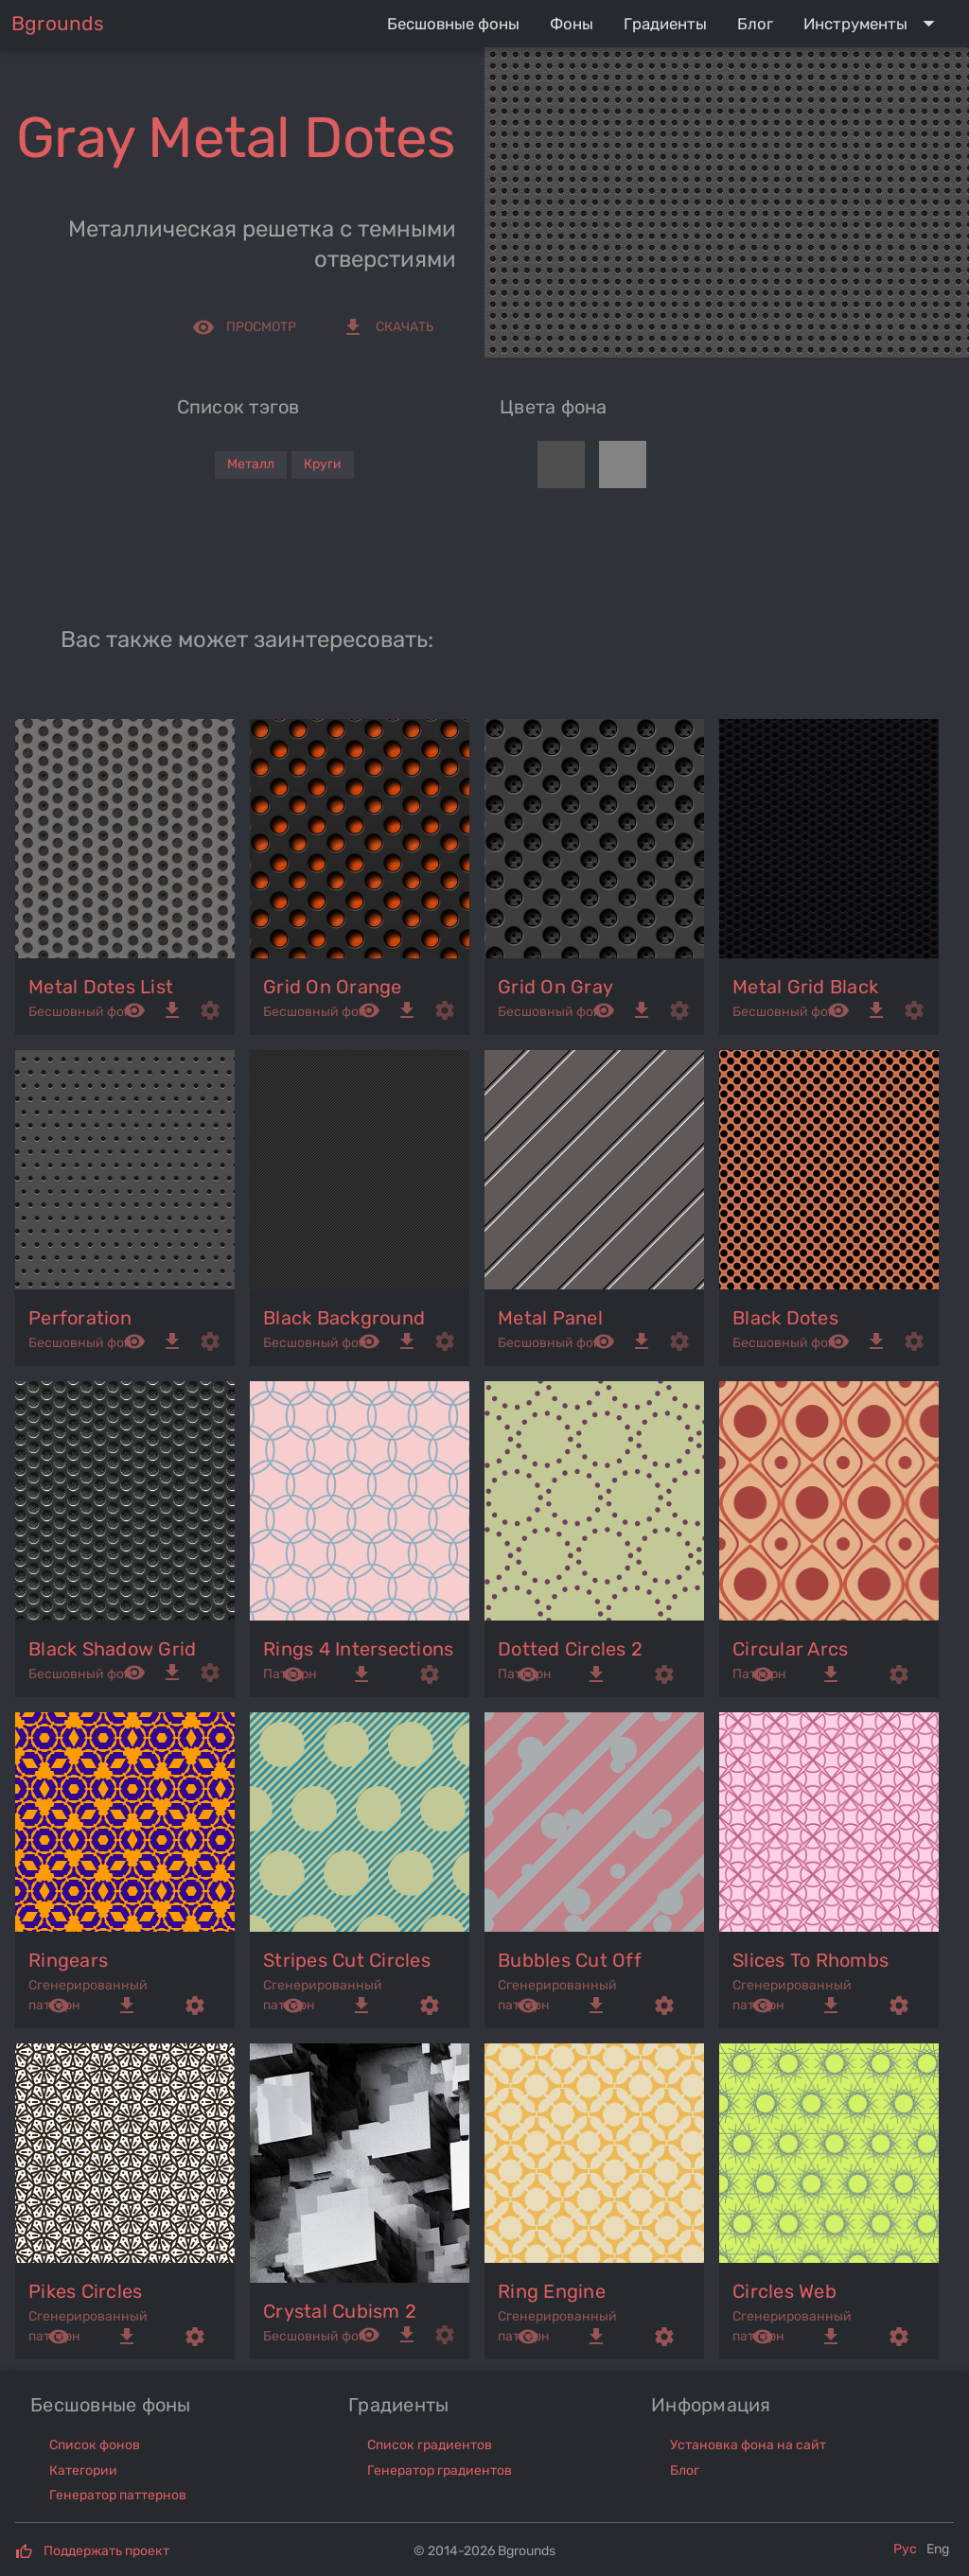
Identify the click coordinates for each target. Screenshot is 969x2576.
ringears (68, 1960)
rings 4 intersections (358, 1649)
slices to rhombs (810, 1960)
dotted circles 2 (570, 1649)
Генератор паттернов (117, 2495)
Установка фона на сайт (748, 2445)
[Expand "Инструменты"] (873, 23)
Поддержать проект (106, 2551)
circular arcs (790, 1649)
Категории (83, 2470)
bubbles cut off (570, 1960)
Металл (250, 464)
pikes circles (85, 2291)
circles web (784, 2291)
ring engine (552, 2291)
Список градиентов (429, 2445)
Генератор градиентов (439, 2470)
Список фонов (94, 2445)
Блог (684, 2470)
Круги (323, 464)
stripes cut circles (347, 1960)
